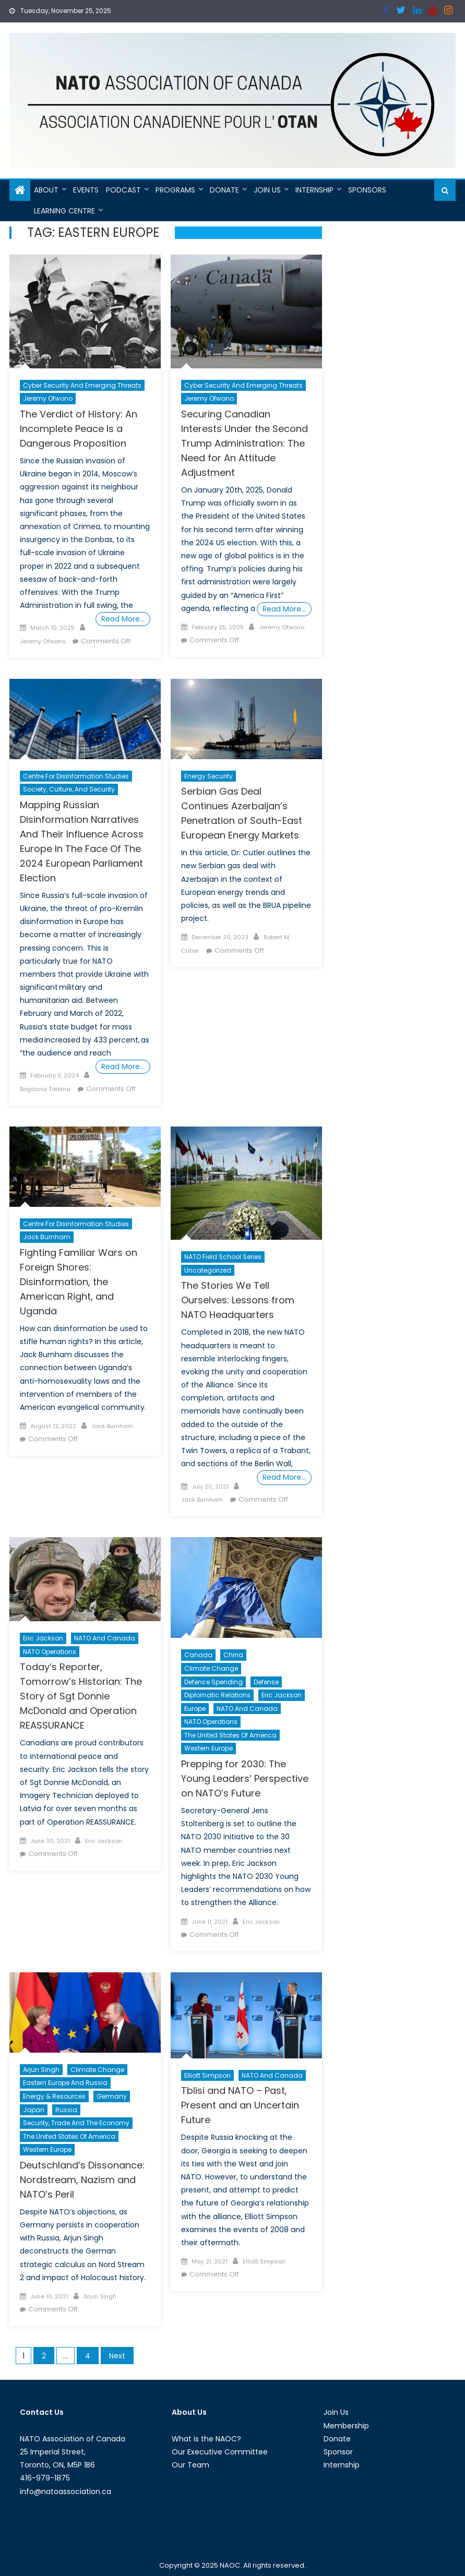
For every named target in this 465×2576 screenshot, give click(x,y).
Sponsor (338, 2452)
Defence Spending (213, 1682)
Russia (66, 2109)
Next (117, 2356)
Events (86, 190)
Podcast (123, 190)
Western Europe (208, 1748)
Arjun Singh (41, 2069)
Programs (175, 190)
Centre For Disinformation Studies (76, 776)
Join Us (267, 190)
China (233, 1654)
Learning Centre (64, 211)
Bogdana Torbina (45, 1089)
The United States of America (230, 1735)
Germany (112, 2096)
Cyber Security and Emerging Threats (82, 385)
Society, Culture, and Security (69, 789)
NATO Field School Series (222, 1256)
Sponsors (367, 190)
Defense (266, 1682)
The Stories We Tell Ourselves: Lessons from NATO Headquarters (237, 1300)
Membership (346, 2426)
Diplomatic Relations (217, 1695)
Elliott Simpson (207, 2075)
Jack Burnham (46, 1236)
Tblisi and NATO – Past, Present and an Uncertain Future (240, 2105)
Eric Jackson (43, 1638)
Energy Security (208, 776)
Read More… (123, 619)
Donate (224, 190)
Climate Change (211, 1668)
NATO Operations (49, 1651)
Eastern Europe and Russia (65, 2082)
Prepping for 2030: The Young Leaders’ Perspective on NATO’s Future (244, 1778)
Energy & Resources (54, 2096)
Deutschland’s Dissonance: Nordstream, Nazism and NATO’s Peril (82, 2180)
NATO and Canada (104, 1638)
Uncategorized (207, 1270)
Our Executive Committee (220, 2452)
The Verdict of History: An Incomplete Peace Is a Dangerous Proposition (78, 429)
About (46, 190)
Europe (195, 1708)
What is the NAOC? (206, 2439)
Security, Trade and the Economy (76, 2122)
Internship (314, 190)
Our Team (190, 2465)
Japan (33, 2109)
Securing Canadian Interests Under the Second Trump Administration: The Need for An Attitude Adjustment (244, 443)
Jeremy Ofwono (48, 398)
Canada (198, 1654)
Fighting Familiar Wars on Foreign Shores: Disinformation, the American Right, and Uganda (78, 1281)
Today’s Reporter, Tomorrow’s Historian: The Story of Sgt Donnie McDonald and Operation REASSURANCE (81, 1696)
